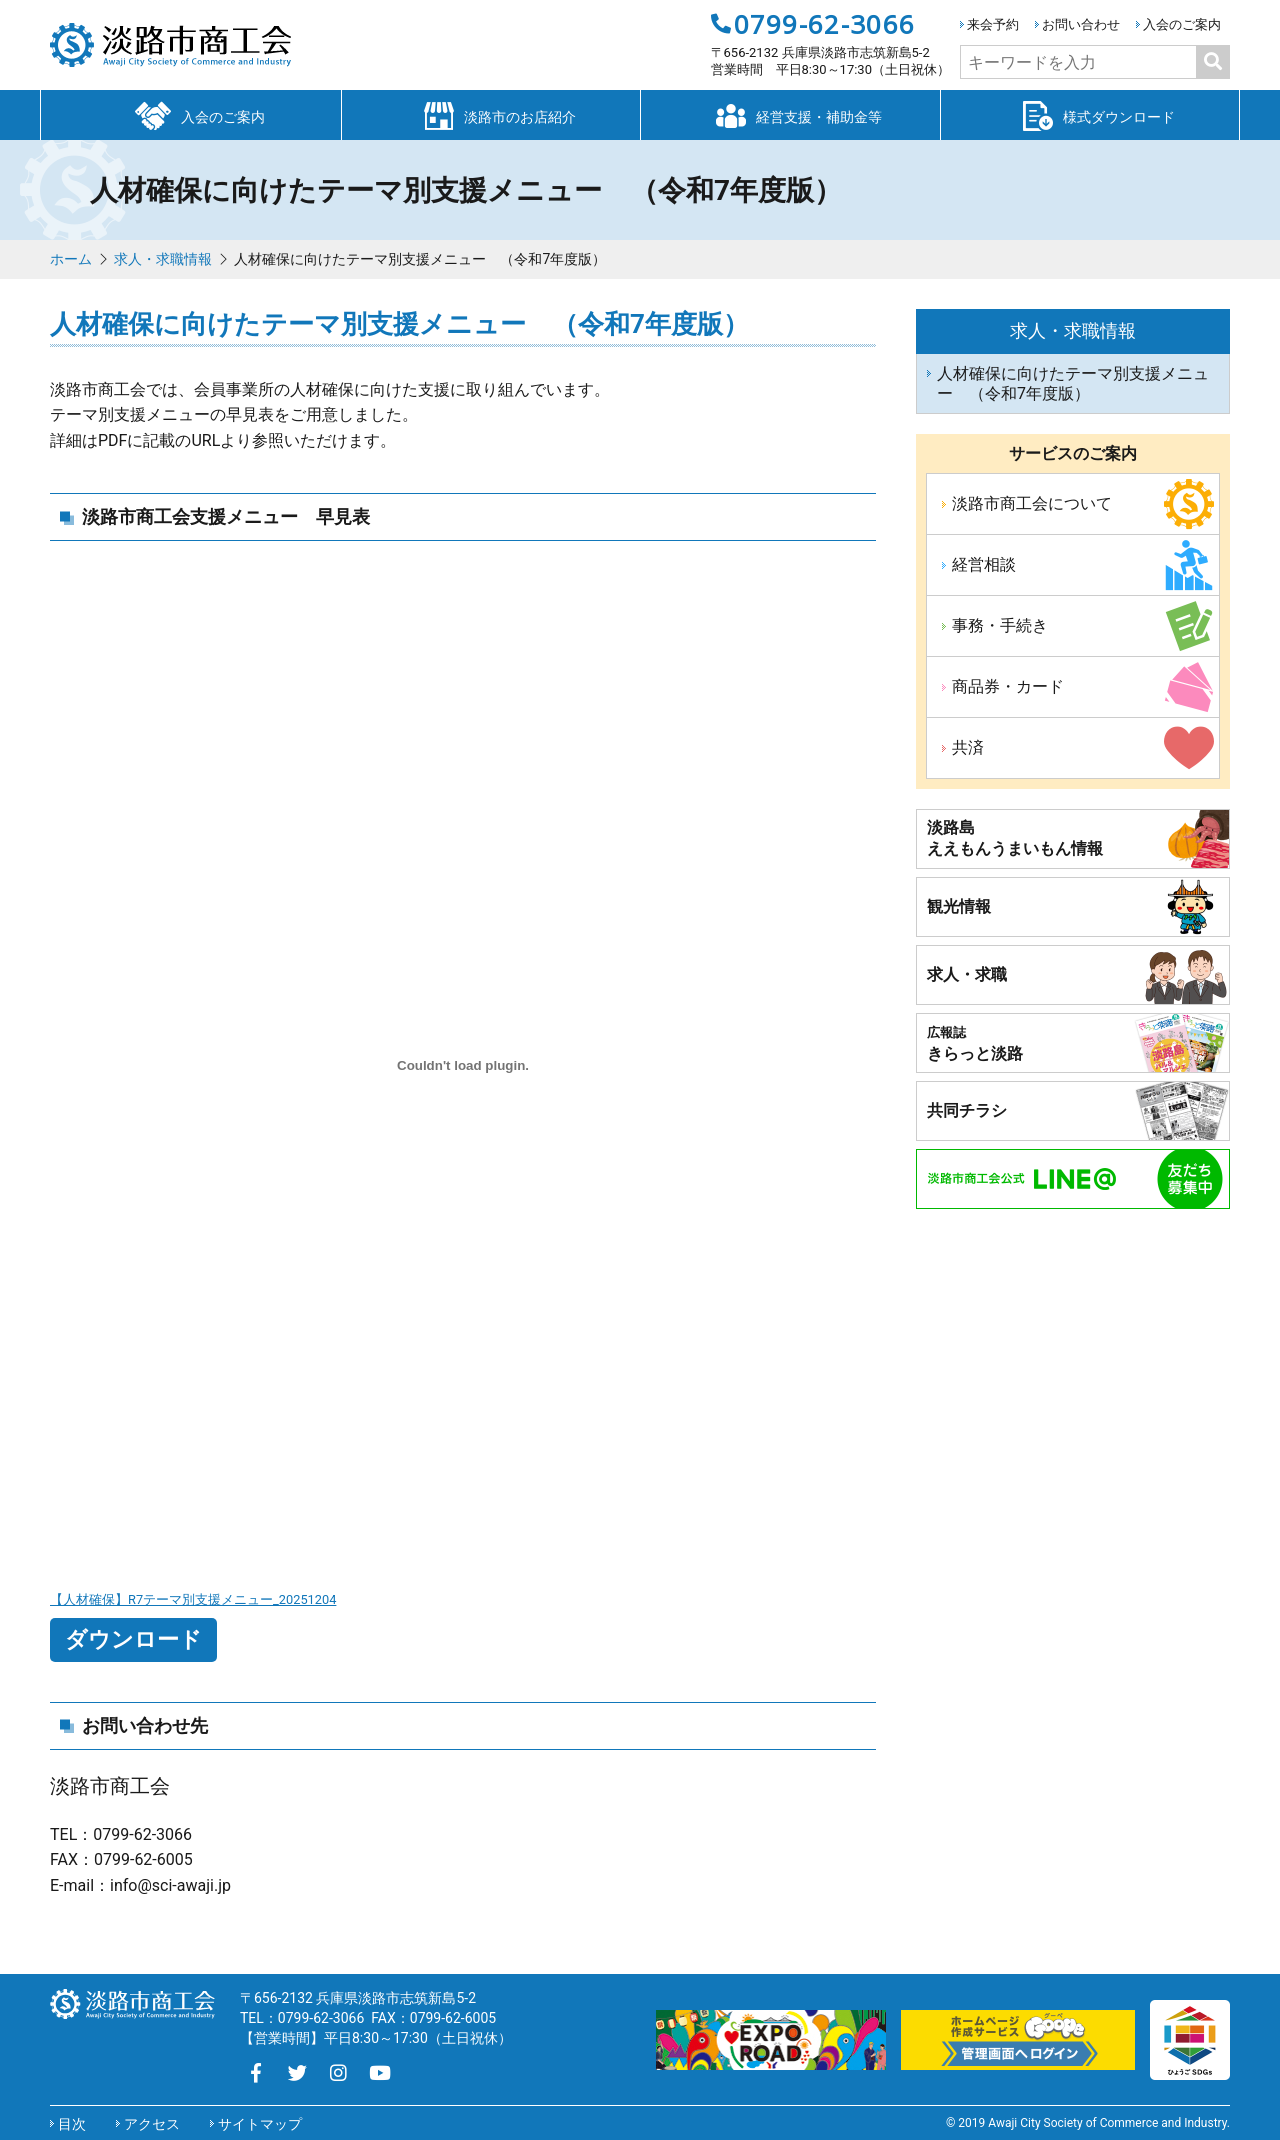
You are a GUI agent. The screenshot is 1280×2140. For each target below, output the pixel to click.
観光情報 (959, 906)
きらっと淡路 (975, 1044)
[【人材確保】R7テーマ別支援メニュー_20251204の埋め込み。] (463, 1066)
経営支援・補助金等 (790, 114)
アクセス (152, 2124)
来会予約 (993, 24)
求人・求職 (967, 974)
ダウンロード (133, 1639)
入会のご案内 (1182, 24)
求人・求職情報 (163, 259)
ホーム (71, 259)
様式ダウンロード (1090, 114)
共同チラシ (967, 1110)
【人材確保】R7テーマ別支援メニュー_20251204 (193, 1599)
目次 (72, 2124)
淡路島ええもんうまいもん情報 (1015, 838)
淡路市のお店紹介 (491, 114)
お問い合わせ (1081, 24)
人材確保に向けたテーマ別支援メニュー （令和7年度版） (1073, 383)
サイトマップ (260, 2124)
